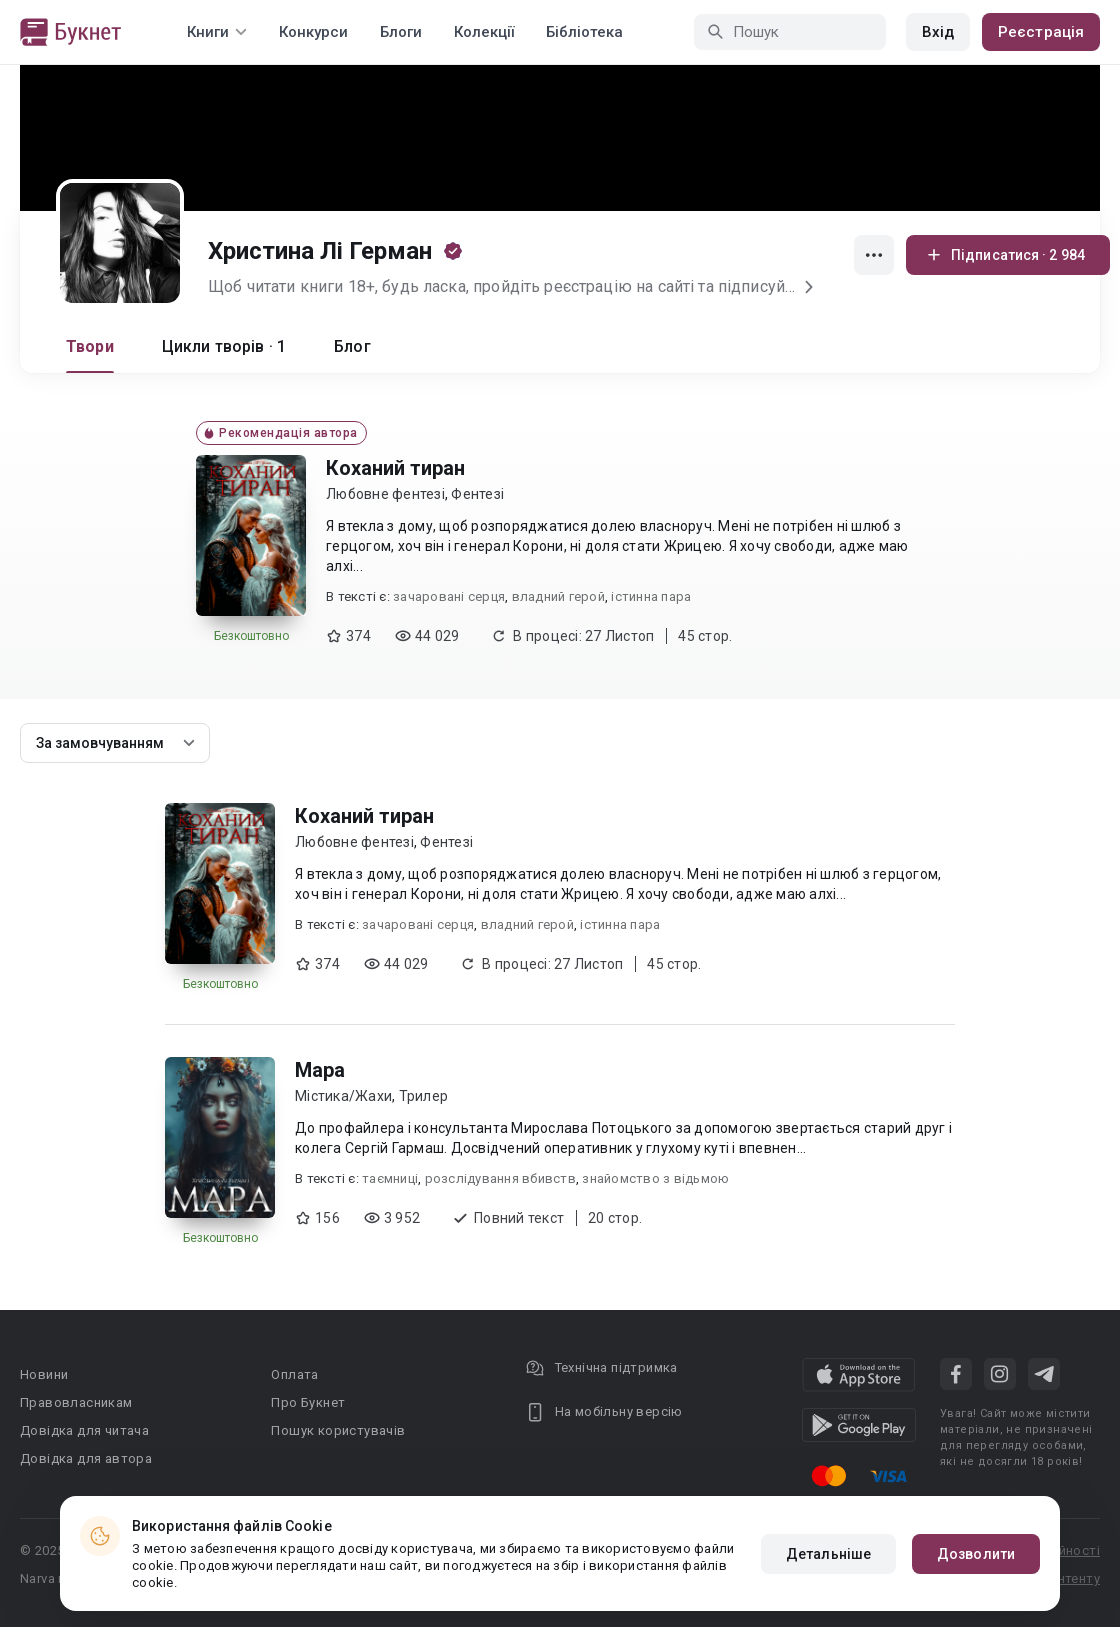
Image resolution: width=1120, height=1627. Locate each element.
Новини (44, 1374)
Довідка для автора (86, 1458)
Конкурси (313, 32)
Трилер (424, 1096)
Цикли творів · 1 (224, 346)
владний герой (558, 596)
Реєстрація (1041, 32)
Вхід (938, 32)
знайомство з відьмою (655, 1178)
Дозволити (976, 1554)
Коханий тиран (395, 468)
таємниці (390, 1178)
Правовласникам (76, 1402)
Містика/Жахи (343, 1096)
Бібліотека (584, 32)
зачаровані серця (449, 596)
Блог (352, 346)
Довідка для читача (84, 1430)
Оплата (294, 1374)
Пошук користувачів (338, 1430)
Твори (90, 346)
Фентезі (477, 494)
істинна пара (651, 596)
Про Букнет (308, 1402)
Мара (320, 1070)
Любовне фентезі (385, 494)
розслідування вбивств (500, 1178)
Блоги (401, 32)
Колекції (484, 32)
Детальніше (828, 1554)
